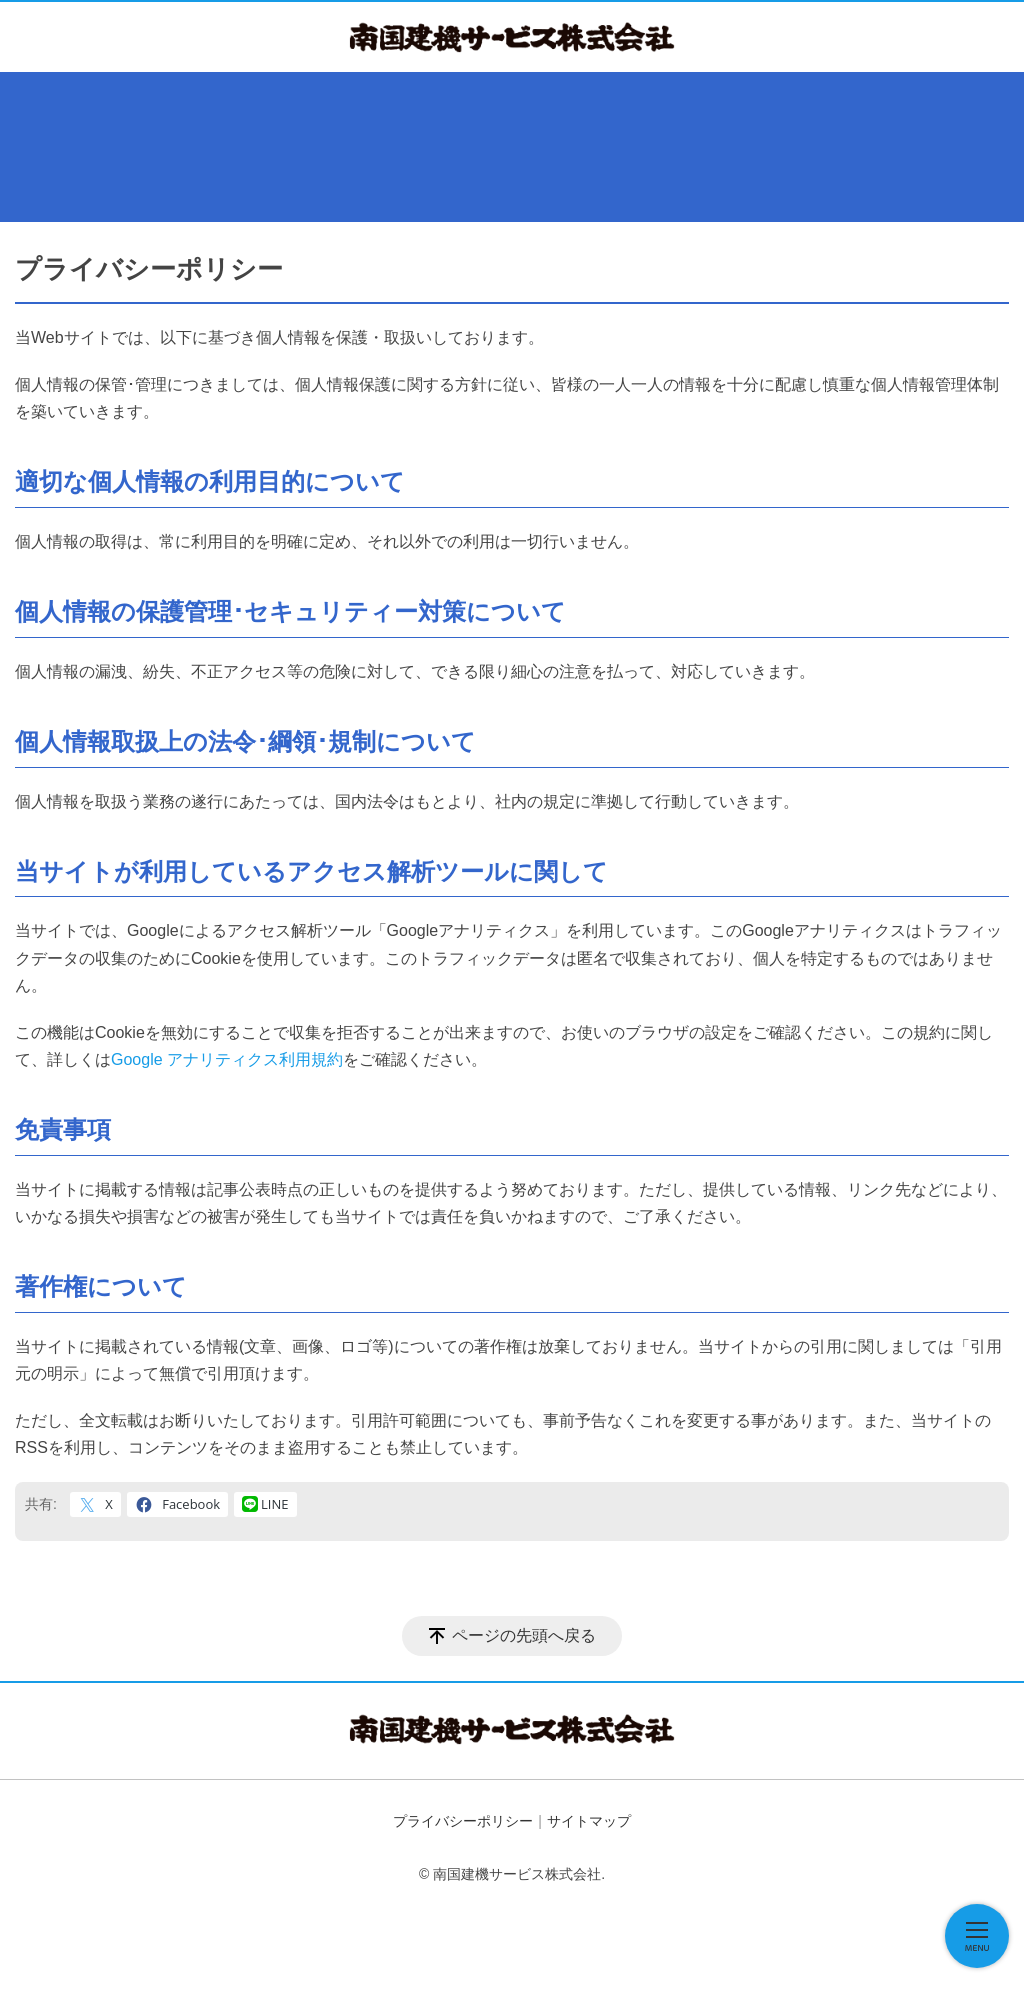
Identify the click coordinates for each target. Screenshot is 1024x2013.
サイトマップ (589, 1821)
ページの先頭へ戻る (524, 1635)
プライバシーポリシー (463, 1821)
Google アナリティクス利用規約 (227, 1059)
